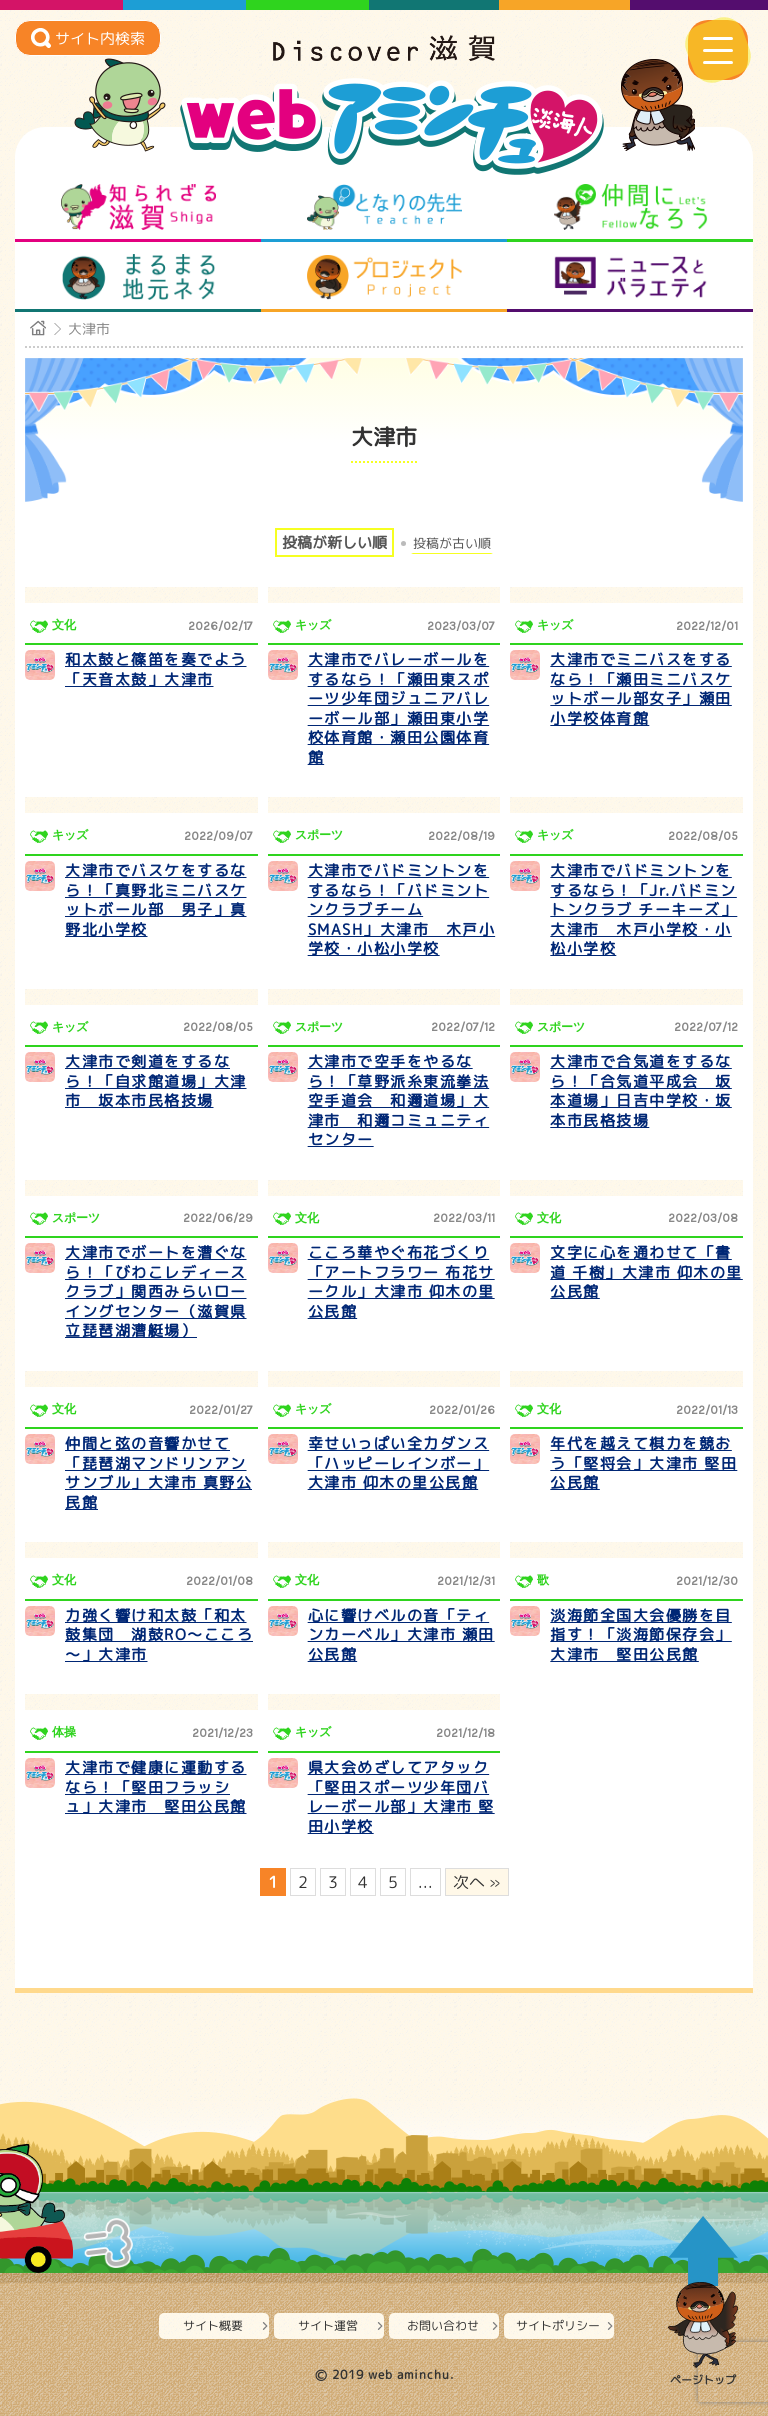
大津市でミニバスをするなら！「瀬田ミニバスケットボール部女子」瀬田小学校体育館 (641, 689)
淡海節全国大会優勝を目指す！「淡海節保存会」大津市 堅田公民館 (641, 1635)
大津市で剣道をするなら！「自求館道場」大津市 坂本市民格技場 (156, 1081)
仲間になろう (630, 207)
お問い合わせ (443, 2325)
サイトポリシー (558, 2325)
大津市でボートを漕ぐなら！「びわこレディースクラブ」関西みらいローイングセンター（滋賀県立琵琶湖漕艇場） (156, 1291)
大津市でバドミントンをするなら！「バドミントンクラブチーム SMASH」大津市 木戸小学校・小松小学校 (402, 909)
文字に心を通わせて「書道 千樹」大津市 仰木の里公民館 (646, 1272)
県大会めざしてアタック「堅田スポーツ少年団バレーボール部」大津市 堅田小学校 (401, 1797)
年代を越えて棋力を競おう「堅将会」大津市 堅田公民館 (643, 1463)
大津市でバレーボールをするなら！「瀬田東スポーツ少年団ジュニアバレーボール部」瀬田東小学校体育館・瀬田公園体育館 (399, 708)
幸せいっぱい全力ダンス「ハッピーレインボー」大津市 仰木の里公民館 (399, 1463)
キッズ (313, 625)
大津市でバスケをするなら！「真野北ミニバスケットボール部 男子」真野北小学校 (156, 900)
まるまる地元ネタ (138, 277)
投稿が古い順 (452, 543)
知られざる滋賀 (138, 207)
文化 (64, 625)
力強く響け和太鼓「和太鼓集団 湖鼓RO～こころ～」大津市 (159, 1635)
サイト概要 (213, 2325)
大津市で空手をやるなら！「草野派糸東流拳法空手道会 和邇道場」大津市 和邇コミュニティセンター (399, 1100)
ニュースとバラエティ (630, 277)
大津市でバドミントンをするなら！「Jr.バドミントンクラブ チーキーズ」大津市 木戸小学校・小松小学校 (643, 909)
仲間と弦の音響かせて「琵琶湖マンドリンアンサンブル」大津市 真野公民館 (158, 1473)
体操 (64, 1732)
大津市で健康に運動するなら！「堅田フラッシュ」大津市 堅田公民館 (156, 1787)
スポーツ (319, 835)
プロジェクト (384, 277)
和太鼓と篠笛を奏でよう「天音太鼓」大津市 (156, 669)
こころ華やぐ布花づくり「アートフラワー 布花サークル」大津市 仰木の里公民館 (401, 1282)
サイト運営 (328, 2325)
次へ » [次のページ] (477, 1882)
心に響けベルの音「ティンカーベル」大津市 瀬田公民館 (401, 1635)
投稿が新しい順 (334, 542)
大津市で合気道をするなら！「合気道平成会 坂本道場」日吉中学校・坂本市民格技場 (641, 1091)
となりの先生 (384, 207)
